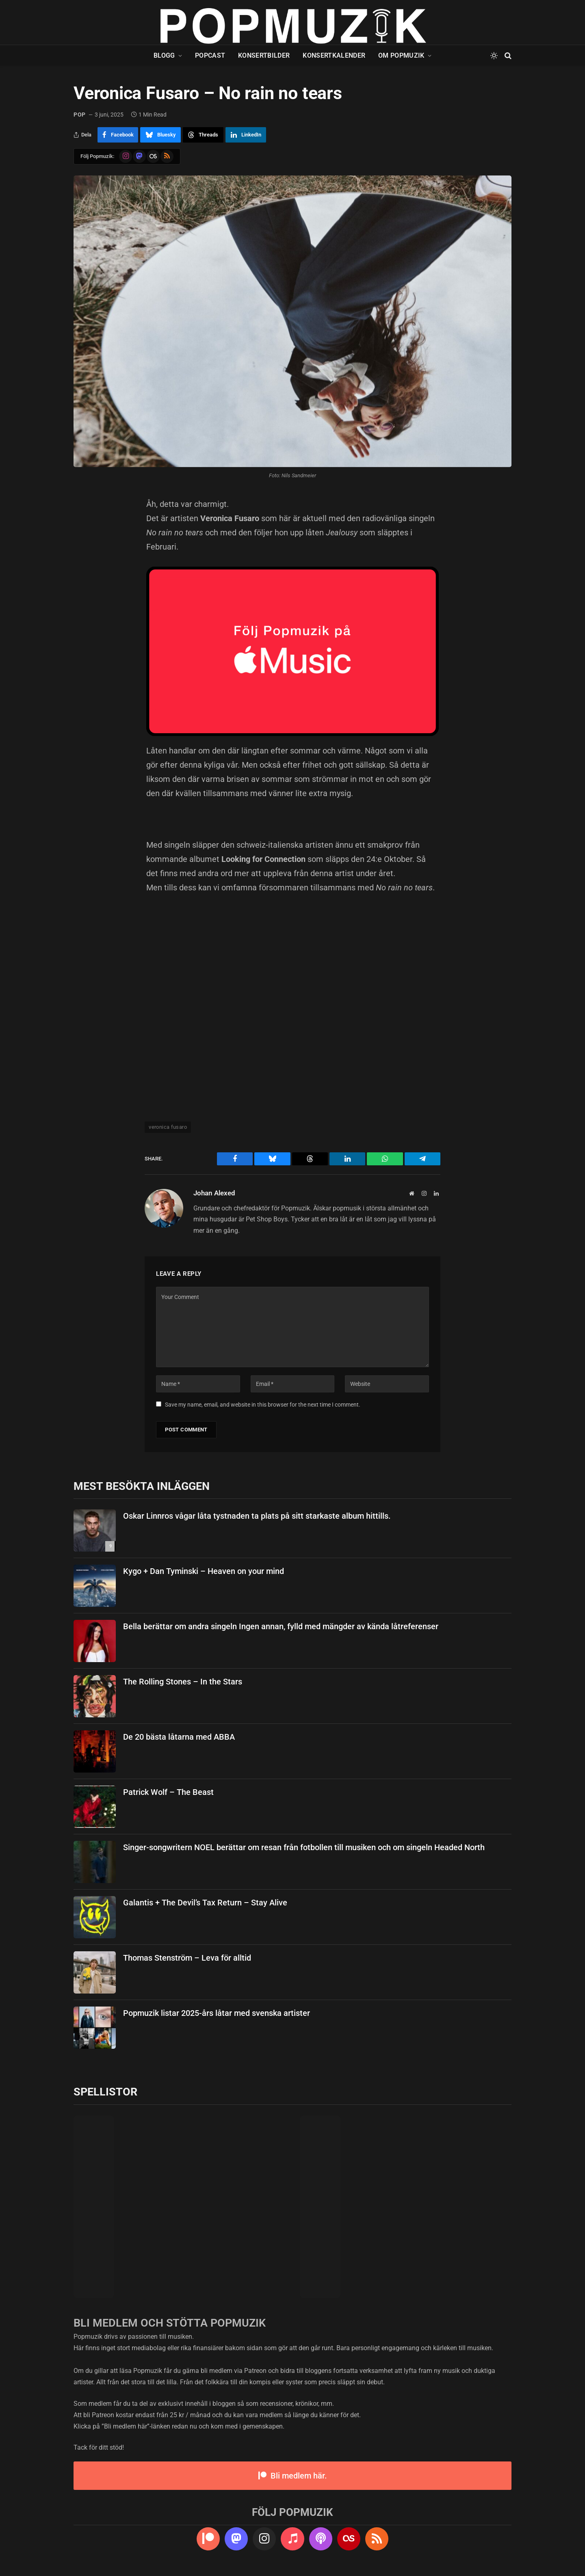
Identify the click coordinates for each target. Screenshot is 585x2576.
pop (80, 114)
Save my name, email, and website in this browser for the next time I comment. (262, 1404)
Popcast (210, 55)
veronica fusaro (168, 1127)
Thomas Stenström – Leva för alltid (187, 1958)
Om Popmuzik (401, 55)
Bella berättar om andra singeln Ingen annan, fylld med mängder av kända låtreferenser (280, 1626)
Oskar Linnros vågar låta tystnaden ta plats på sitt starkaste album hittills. (257, 1516)
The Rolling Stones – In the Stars (182, 1681)
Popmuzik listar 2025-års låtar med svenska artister (216, 2013)
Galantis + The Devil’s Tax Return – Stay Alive (205, 1902)
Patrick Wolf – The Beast (168, 1792)
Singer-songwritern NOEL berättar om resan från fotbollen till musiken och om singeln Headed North (304, 1847)
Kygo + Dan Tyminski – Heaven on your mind (203, 1571)
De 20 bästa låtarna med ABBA (179, 1737)
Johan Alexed (214, 1193)
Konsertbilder (264, 55)
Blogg (164, 55)
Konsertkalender (334, 55)
